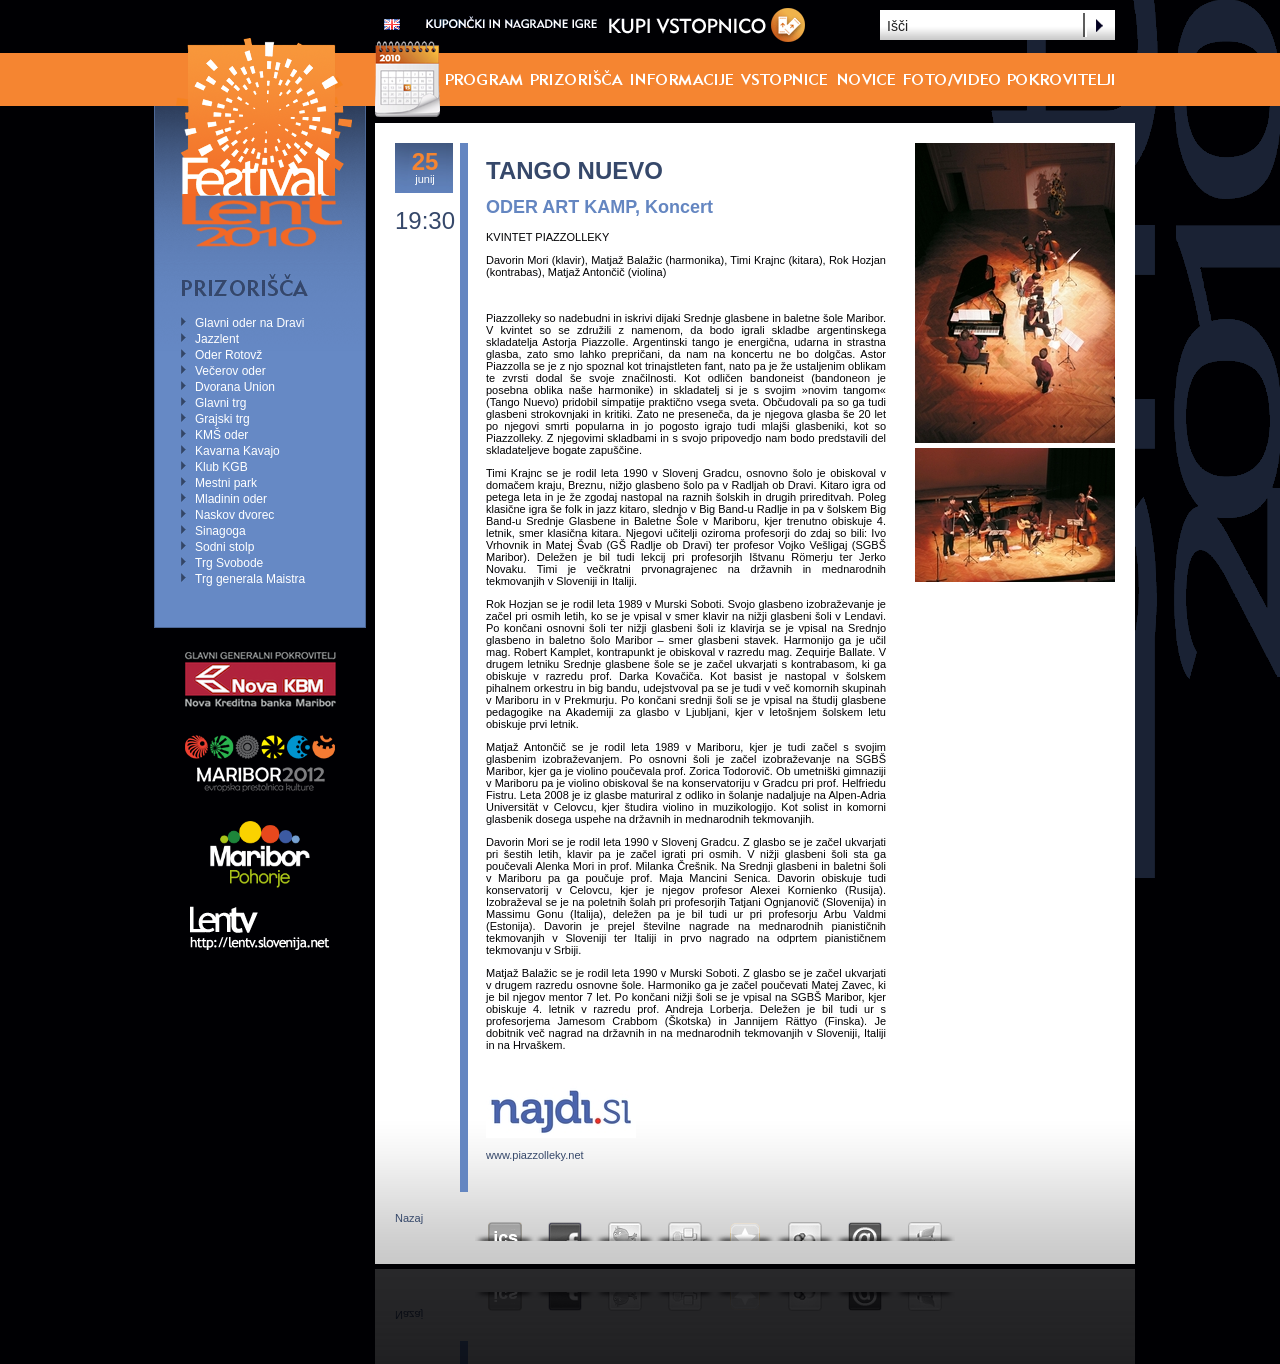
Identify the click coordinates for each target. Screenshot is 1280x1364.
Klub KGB (221, 467)
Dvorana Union (235, 387)
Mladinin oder (231, 499)
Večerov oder (230, 371)
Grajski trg (222, 419)
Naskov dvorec (234, 515)
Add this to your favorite (745, 1226)
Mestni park (226, 483)
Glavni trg (220, 403)
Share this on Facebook (565, 1226)
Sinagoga (220, 531)
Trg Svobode (229, 563)
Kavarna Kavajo (237, 451)
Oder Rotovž (228, 355)
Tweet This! (625, 1226)
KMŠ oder (221, 435)
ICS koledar (505, 1226)
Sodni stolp (224, 547)
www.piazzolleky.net (535, 1155)
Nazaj (409, 1218)
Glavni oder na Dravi (249, 323)
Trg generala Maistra (250, 579)
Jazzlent (217, 339)
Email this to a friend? (865, 1226)
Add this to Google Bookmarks (805, 1226)
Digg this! (685, 1226)
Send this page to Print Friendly (925, 1226)
